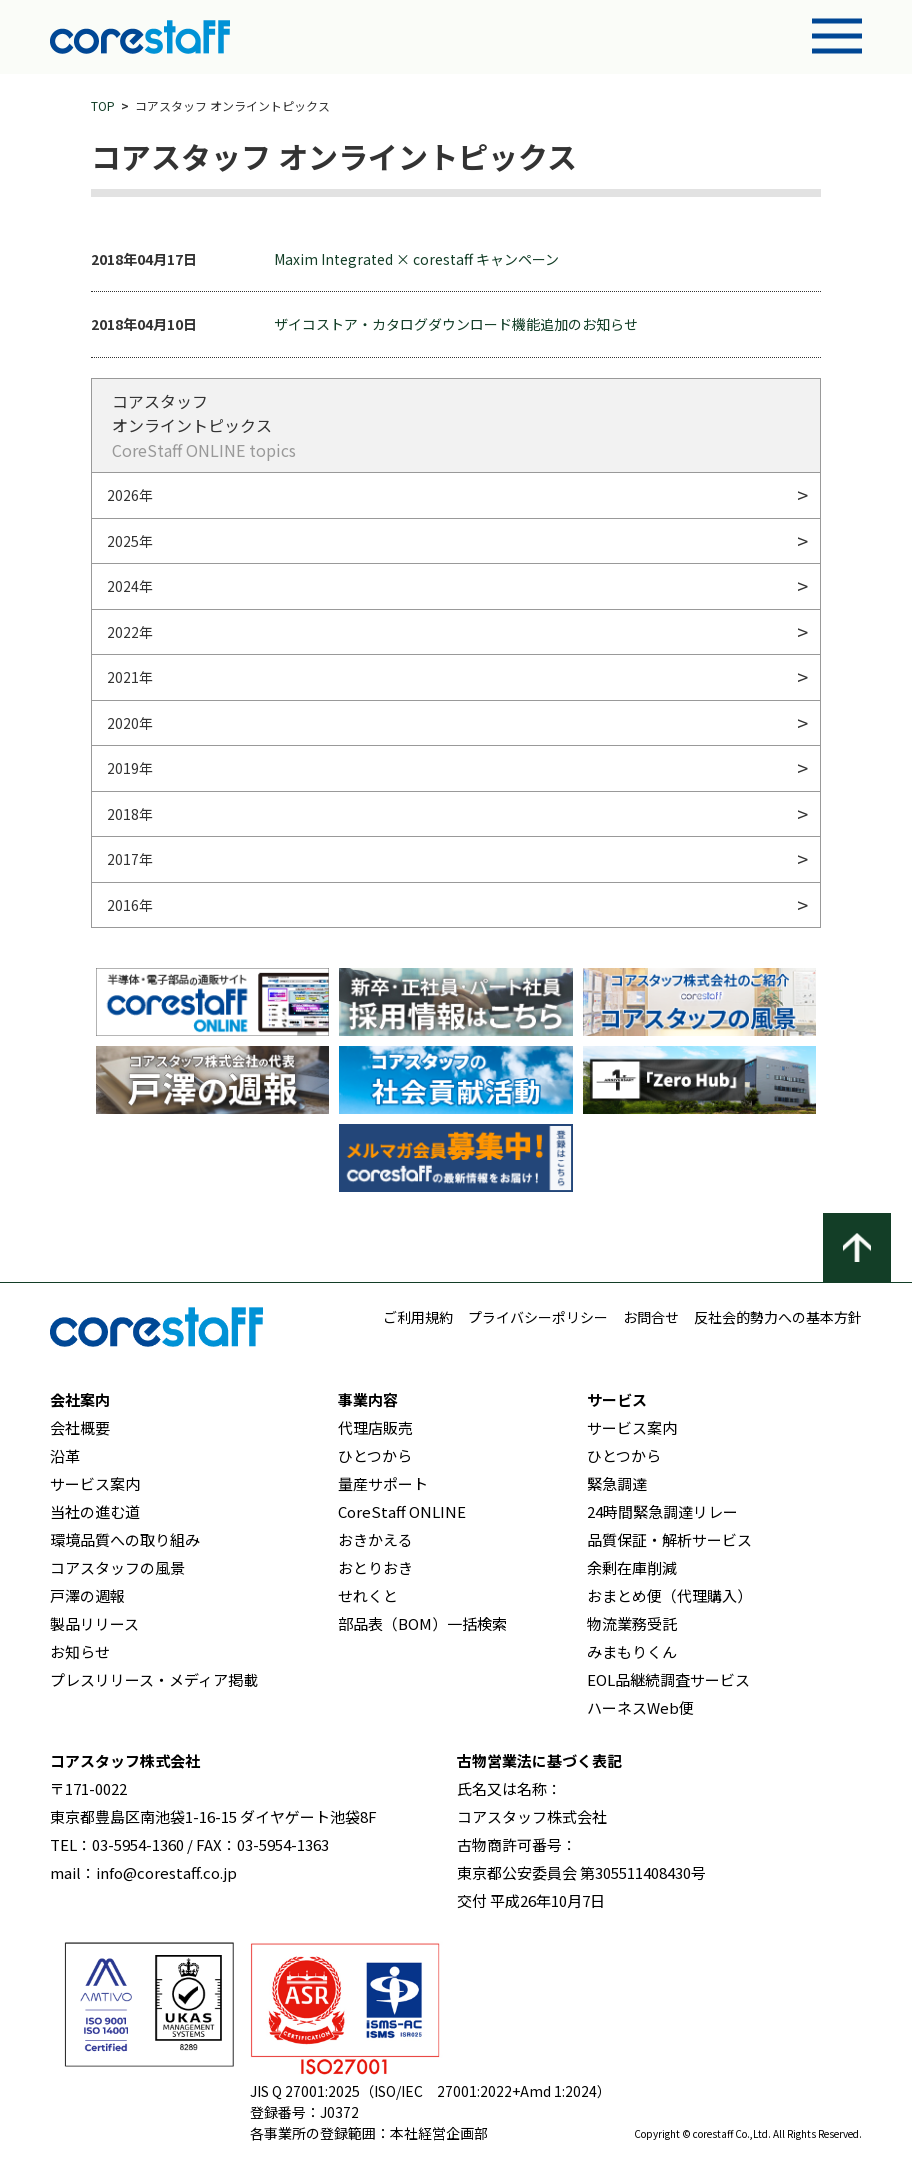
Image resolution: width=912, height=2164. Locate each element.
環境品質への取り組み (125, 1539)
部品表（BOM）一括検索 (422, 1623)
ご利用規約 (418, 1317)
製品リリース (94, 1623)
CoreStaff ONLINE (402, 1511)
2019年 (130, 768)
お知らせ (80, 1651)
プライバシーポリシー (538, 1317)
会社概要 (80, 1427)
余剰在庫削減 (632, 1567)
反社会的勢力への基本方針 (778, 1317)
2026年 (130, 495)
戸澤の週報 (87, 1595)
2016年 (130, 905)
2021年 (130, 677)
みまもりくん (632, 1651)
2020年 (130, 723)
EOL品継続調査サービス (668, 1679)
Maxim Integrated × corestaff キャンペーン (416, 259)
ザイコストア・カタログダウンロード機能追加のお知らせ (456, 324)
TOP (103, 105)
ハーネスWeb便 (640, 1707)
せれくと (368, 1595)
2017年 (130, 859)
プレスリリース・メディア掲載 (154, 1679)
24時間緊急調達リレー (662, 1511)
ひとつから (375, 1455)
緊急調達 (617, 1483)
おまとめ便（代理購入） (669, 1595)
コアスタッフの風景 (117, 1567)
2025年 (130, 541)
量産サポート (383, 1483)
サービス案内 (95, 1483)
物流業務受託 (632, 1623)
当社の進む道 (95, 1511)
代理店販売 (375, 1427)
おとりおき (375, 1567)
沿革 (65, 1455)
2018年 (130, 814)
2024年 (130, 586)
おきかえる (375, 1539)
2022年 (130, 632)
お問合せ (651, 1317)
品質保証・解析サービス (669, 1539)
